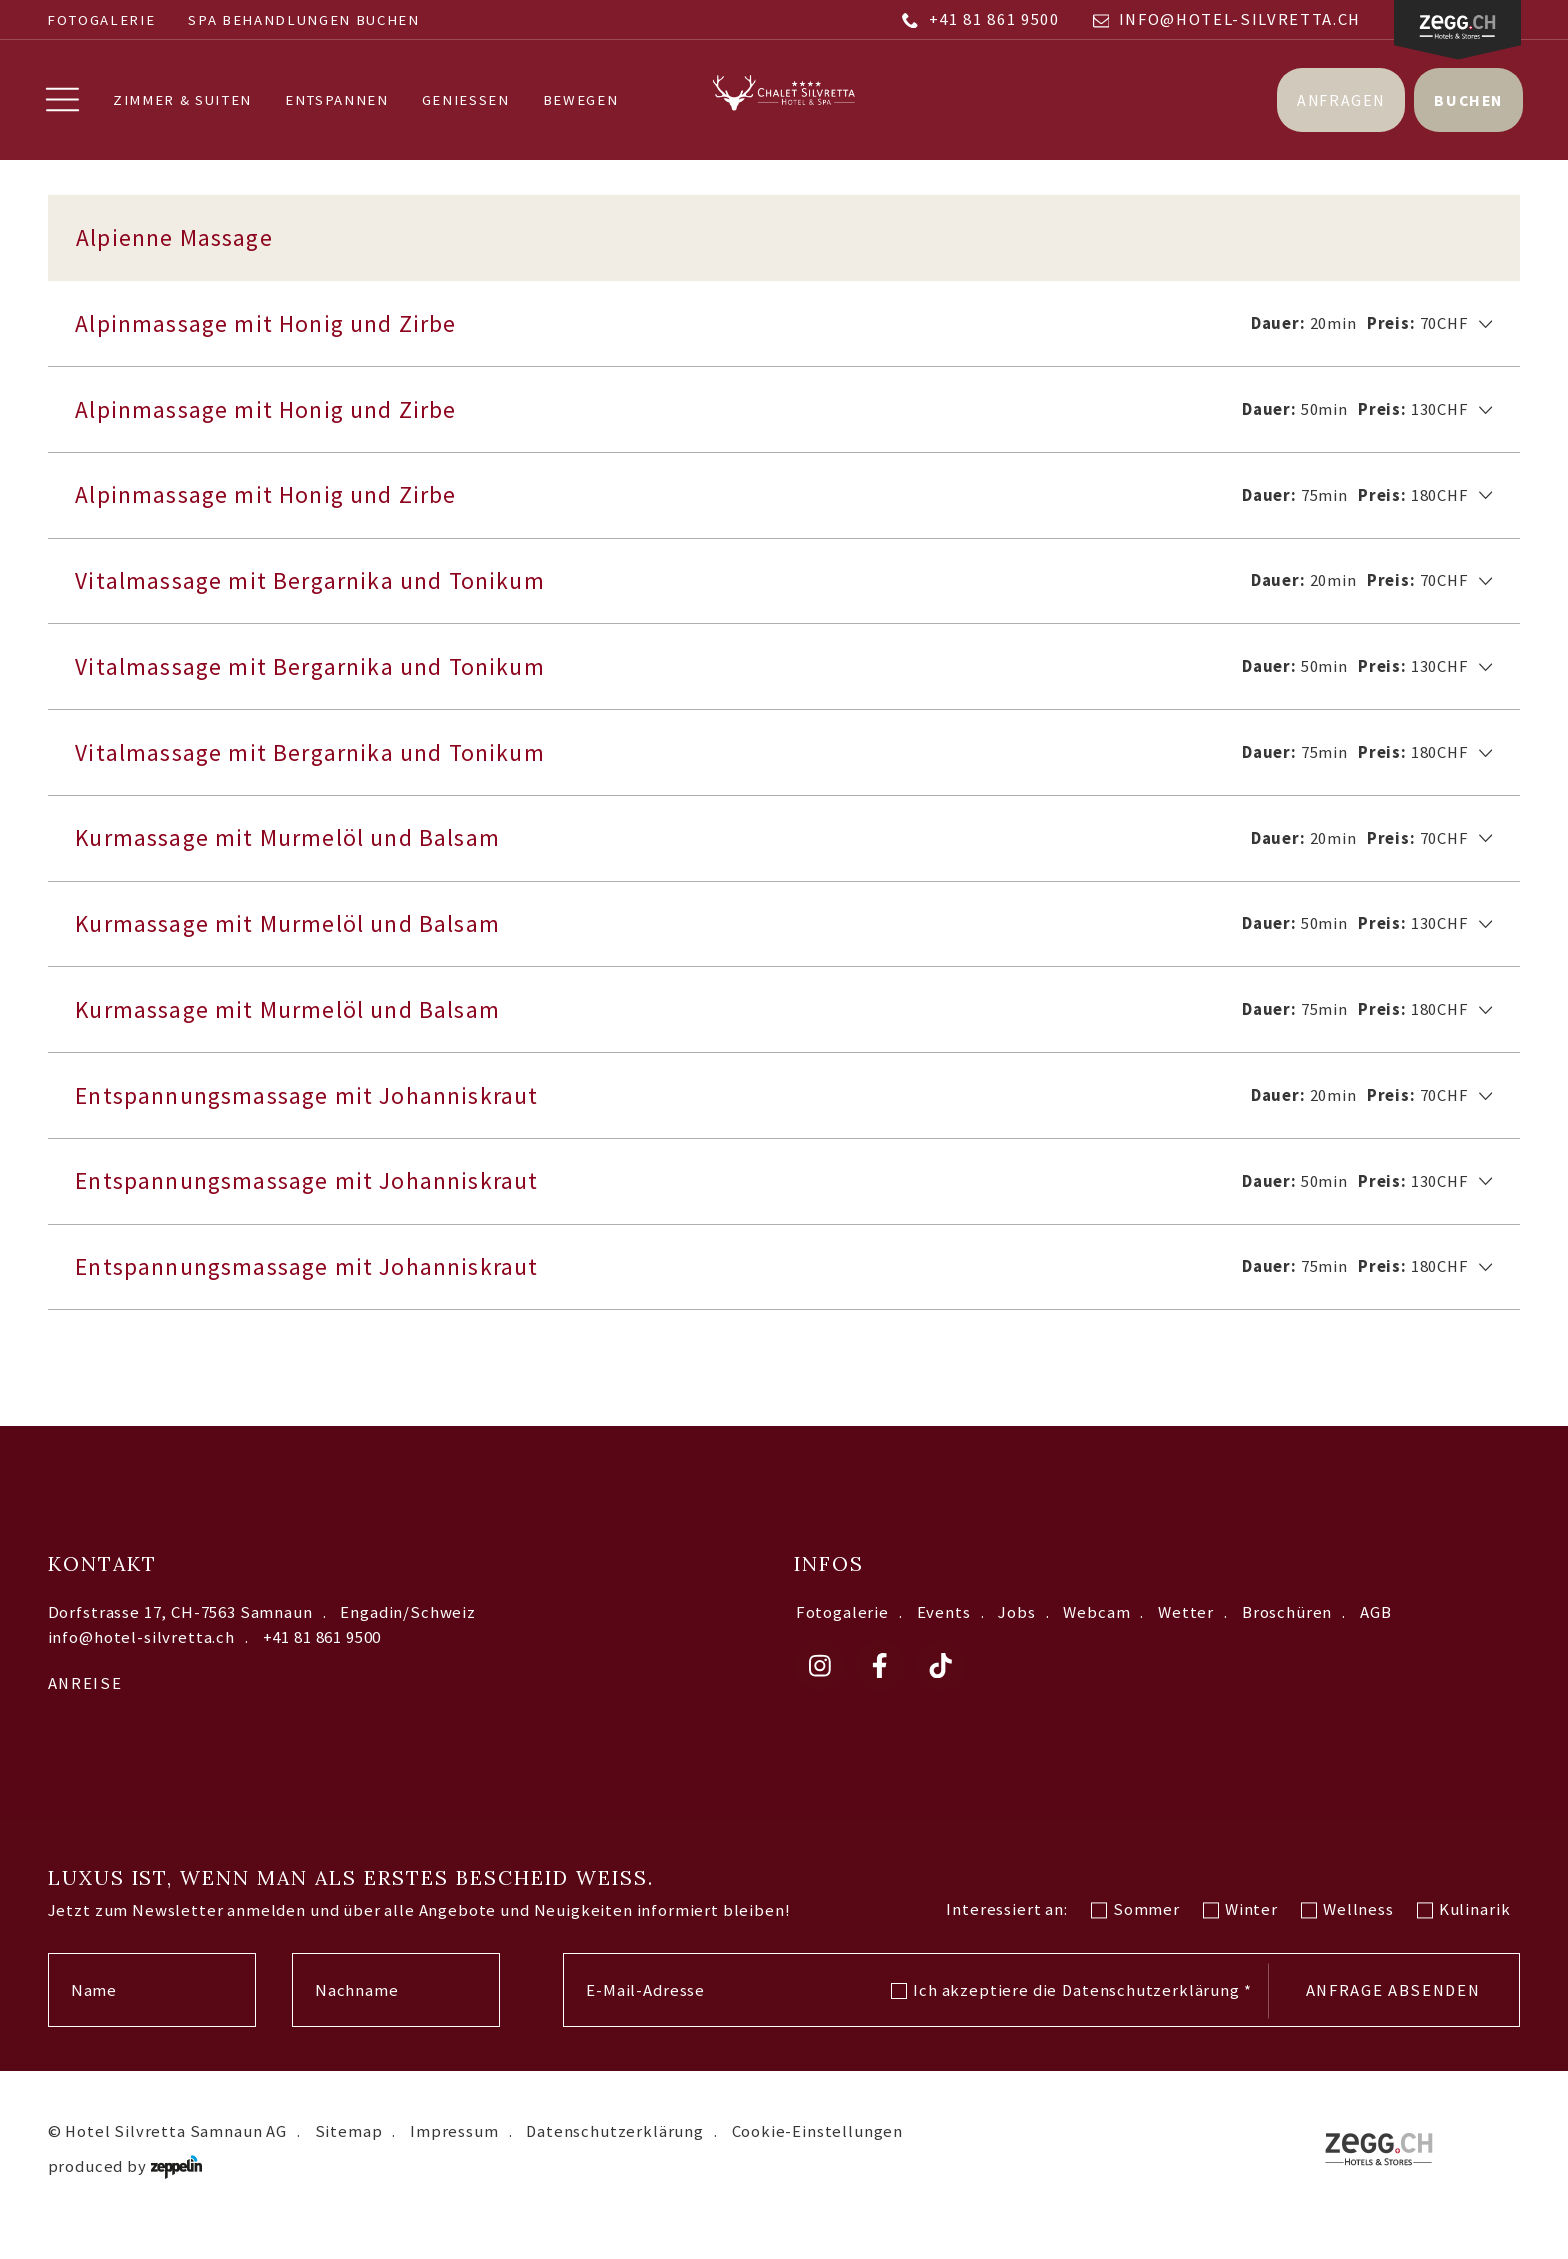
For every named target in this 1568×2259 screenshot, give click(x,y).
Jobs (1016, 1634)
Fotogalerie (101, 20)
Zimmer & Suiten (184, 101)
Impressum (454, 2153)
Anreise (85, 1706)
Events (944, 1634)
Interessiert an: (1006, 1932)
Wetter (1186, 1634)
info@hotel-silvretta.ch (1227, 20)
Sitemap (349, 2153)
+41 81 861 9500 (980, 20)
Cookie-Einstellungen (818, 2153)
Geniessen (467, 101)
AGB (1376, 1634)
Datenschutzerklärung (1156, 2012)
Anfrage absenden (1393, 2013)
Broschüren (1287, 1634)
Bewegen (582, 101)
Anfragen (1339, 100)
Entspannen (339, 101)
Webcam (1096, 1634)
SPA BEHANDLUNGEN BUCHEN (303, 20)
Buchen (1467, 100)
